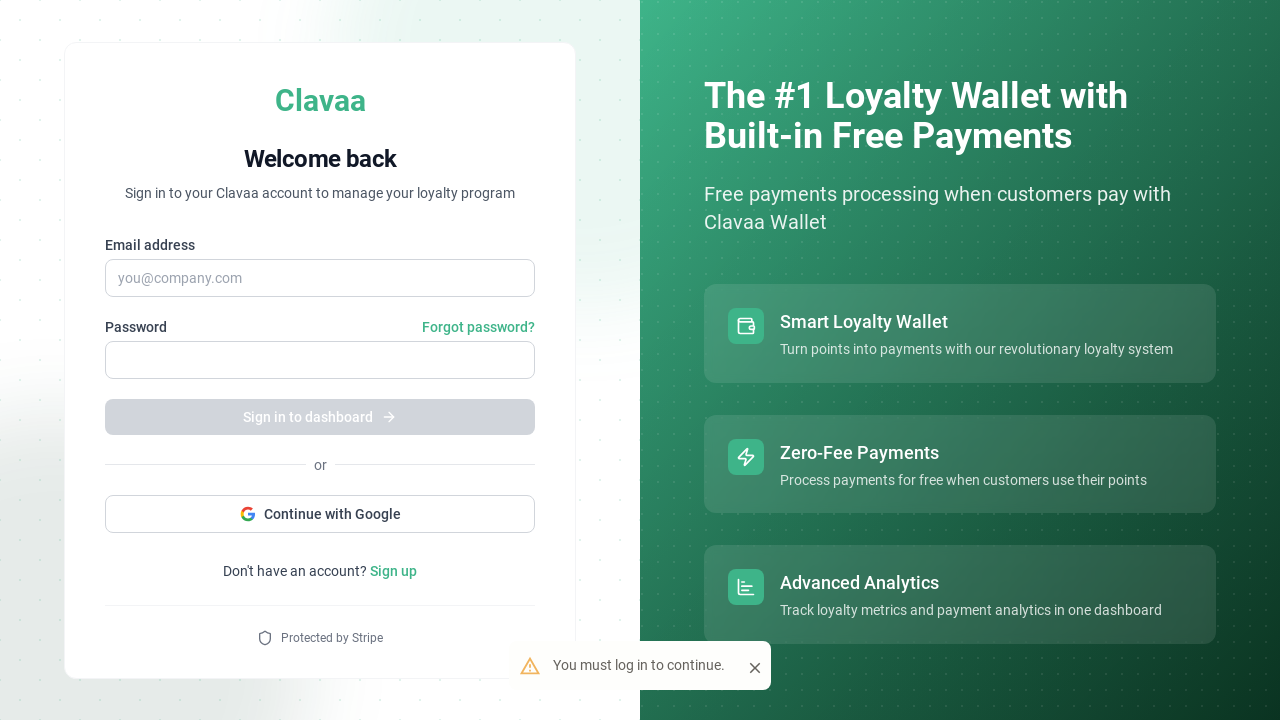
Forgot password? (478, 327)
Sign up (393, 571)
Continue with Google (320, 514)
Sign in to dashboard (320, 417)
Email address (150, 245)
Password (136, 327)
